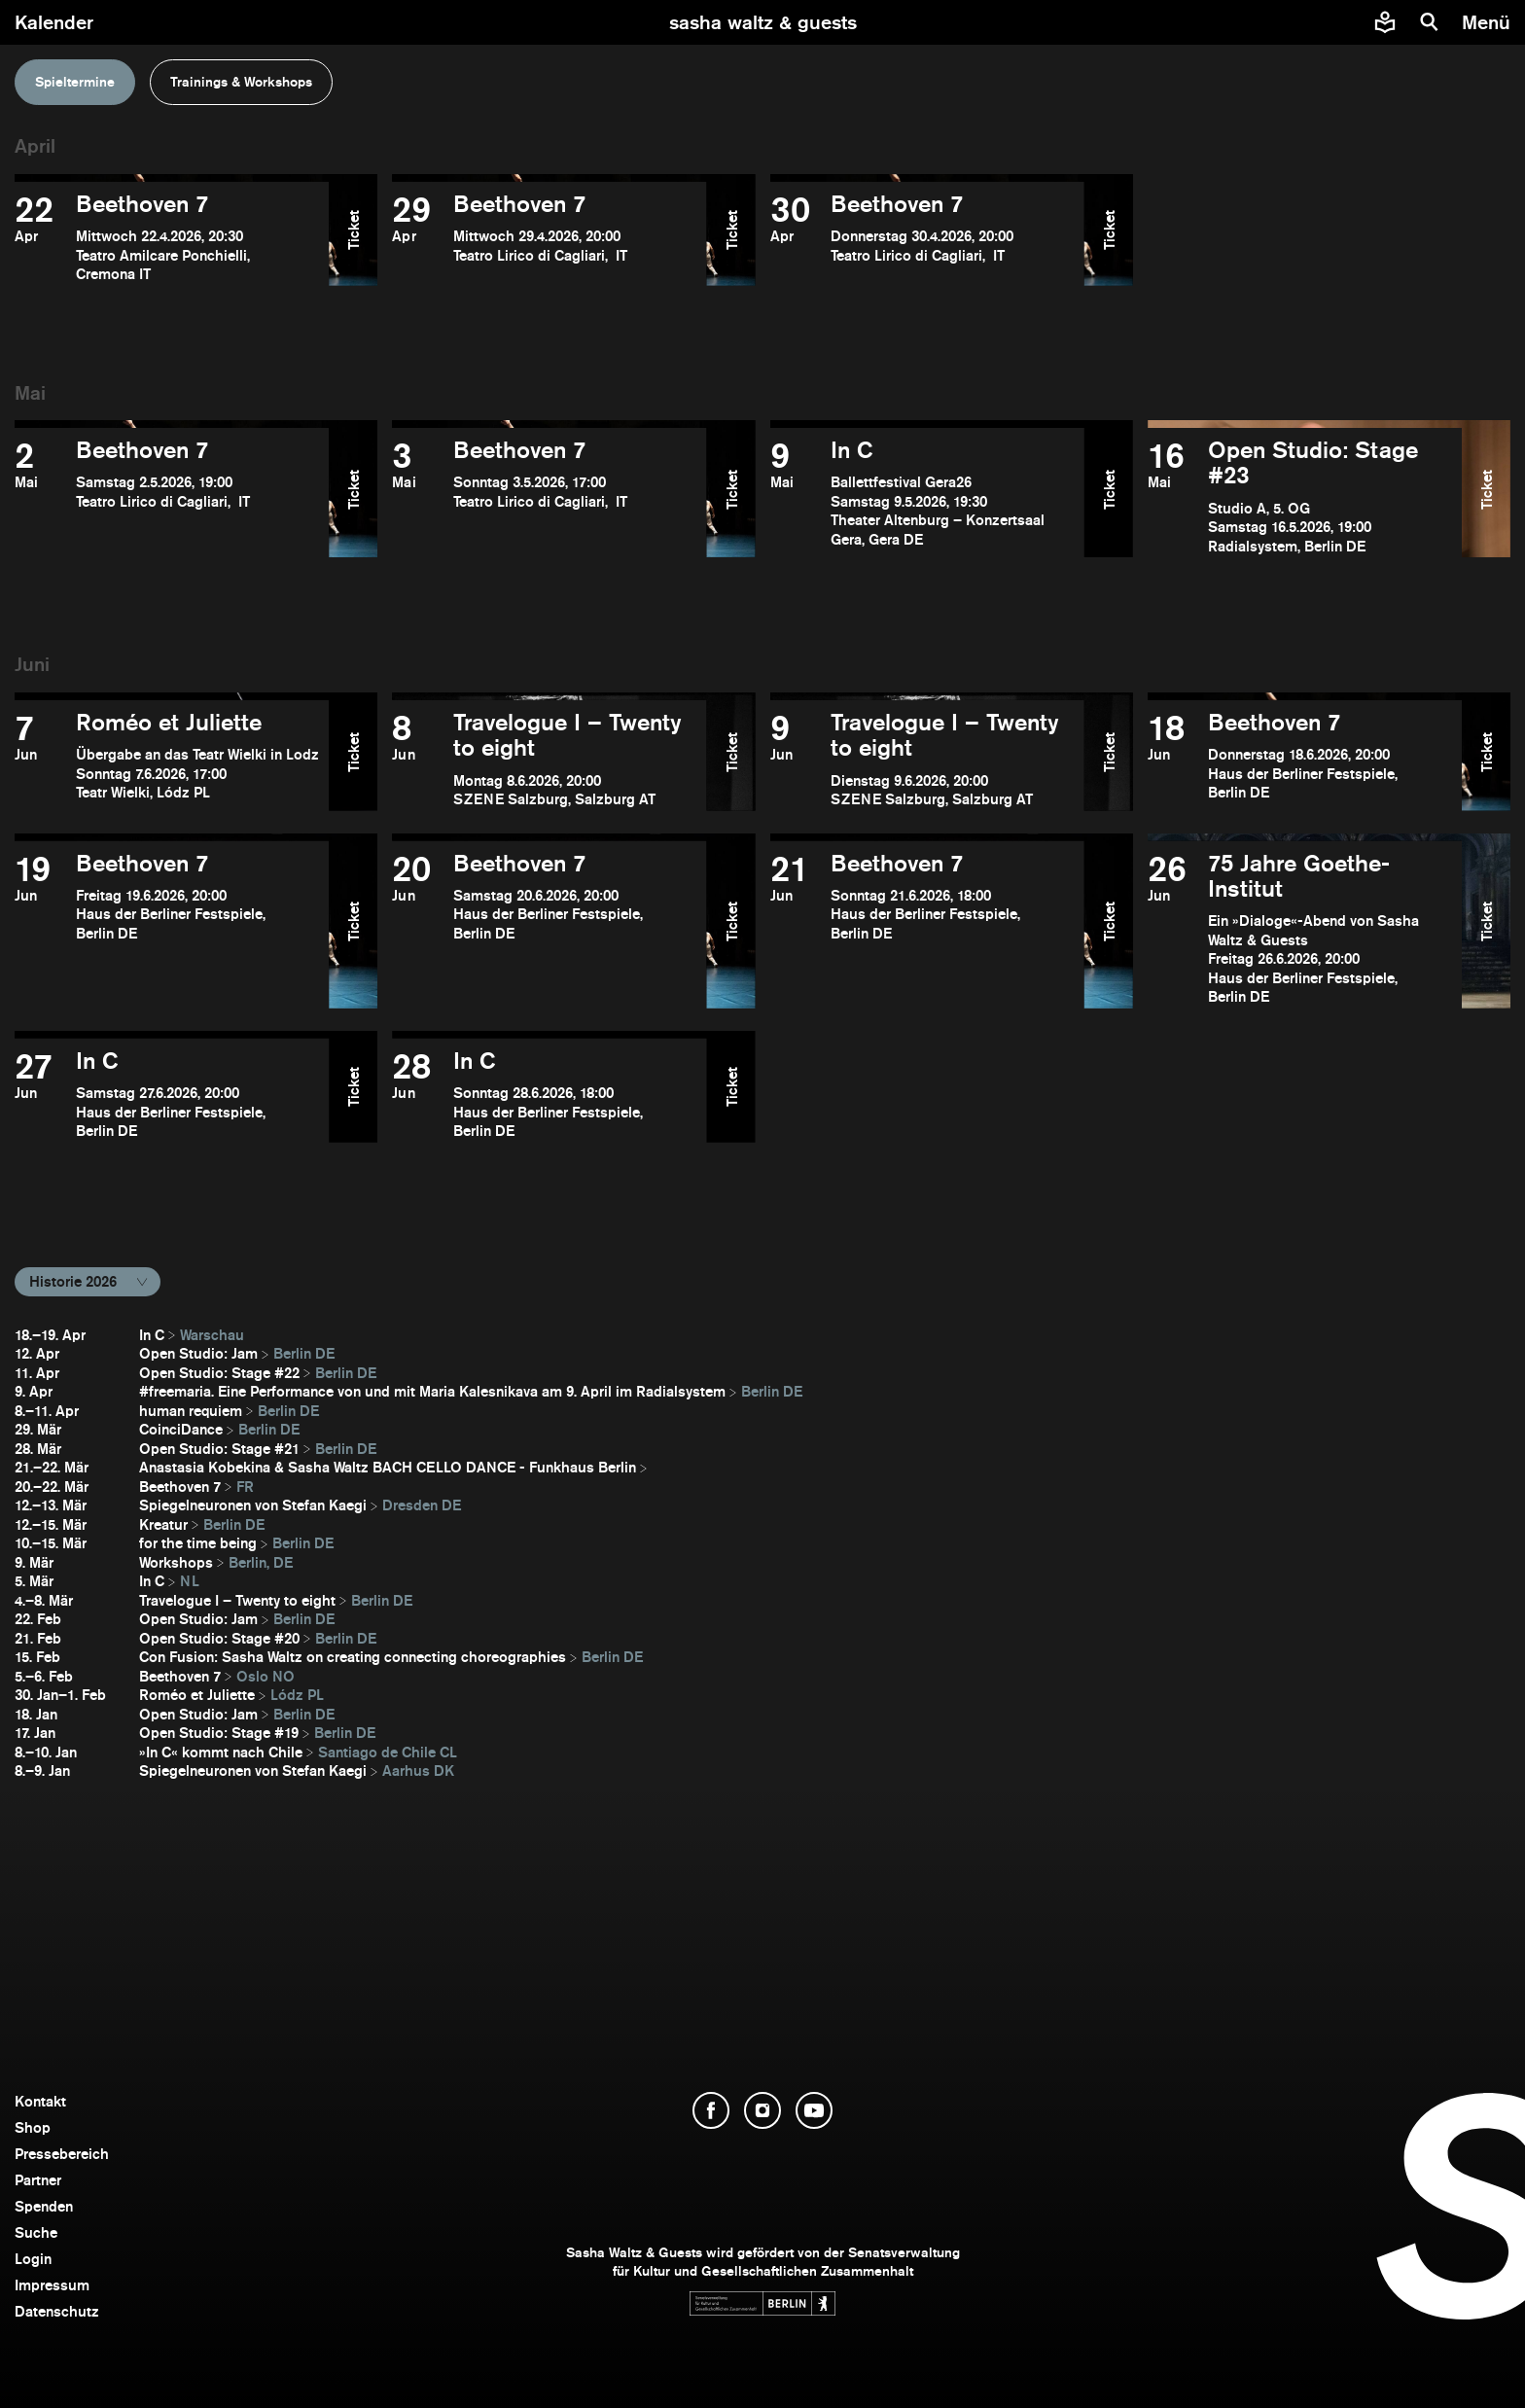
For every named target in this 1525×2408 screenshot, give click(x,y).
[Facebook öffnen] (710, 2110)
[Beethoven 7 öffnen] (172, 238)
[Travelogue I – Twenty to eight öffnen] (549, 759)
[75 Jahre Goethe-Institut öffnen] (1305, 928)
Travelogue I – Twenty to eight (237, 1600)
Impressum (52, 2285)
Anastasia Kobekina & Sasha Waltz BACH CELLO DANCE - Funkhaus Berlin (387, 1467)
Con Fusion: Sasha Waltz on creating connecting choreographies (352, 1656)
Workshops (176, 1562)
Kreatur (163, 1524)
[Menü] (1488, 22)
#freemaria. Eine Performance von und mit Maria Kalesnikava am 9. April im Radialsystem (432, 1391)
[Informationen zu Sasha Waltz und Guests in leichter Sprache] (1385, 22)
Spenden (44, 2206)
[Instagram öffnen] (762, 2110)
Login (33, 2258)
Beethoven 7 (180, 1486)
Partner (38, 2180)
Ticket (353, 230)
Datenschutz (57, 2311)
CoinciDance (181, 1429)
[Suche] (1429, 22)
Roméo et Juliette (197, 1694)
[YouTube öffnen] (814, 2110)
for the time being (198, 1543)
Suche (36, 2232)
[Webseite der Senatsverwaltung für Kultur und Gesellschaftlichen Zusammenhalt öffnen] (762, 2303)
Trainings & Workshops (241, 81)
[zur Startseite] (763, 22)
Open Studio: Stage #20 (219, 1638)
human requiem (190, 1410)
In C (151, 1335)
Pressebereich (62, 2153)
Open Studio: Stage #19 (219, 1732)
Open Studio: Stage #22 (219, 1372)
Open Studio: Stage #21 (219, 1448)
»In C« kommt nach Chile (220, 1752)
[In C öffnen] (927, 496)
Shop (33, 2127)
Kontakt (40, 2101)
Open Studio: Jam (198, 1353)
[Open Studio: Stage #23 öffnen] (1305, 496)
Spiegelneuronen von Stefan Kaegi (253, 1505)
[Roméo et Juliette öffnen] (172, 759)
